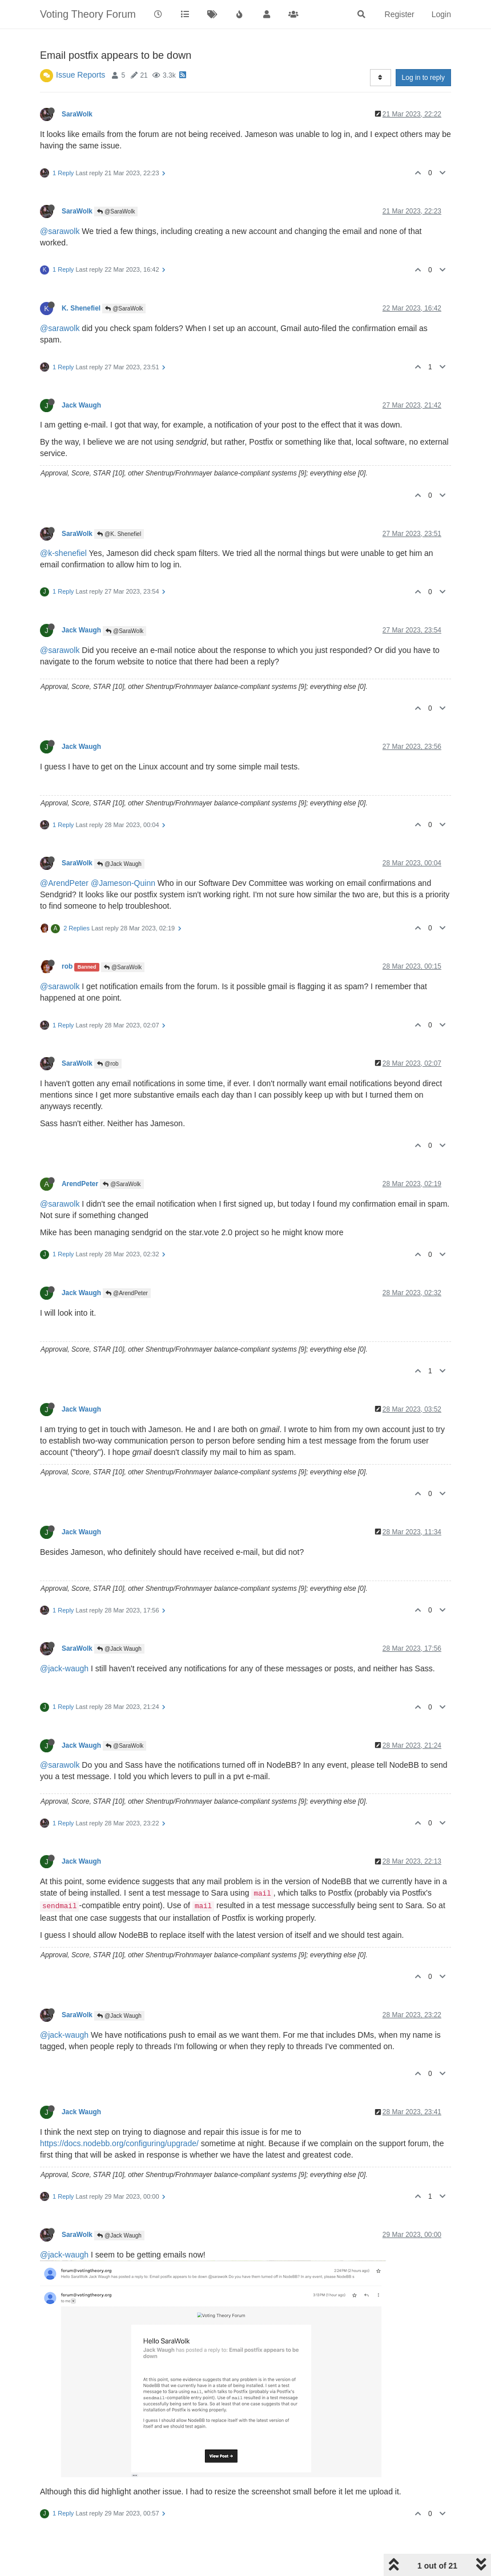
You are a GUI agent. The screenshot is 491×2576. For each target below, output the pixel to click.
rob (67, 966)
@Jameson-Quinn (123, 883)
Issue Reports (80, 74)
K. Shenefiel (81, 308)
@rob (107, 1064)
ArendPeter (80, 1184)
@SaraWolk (116, 211)
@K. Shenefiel (119, 534)
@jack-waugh (64, 1668)
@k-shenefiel (63, 553)
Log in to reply (423, 78)
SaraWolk (77, 114)
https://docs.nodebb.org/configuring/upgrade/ (119, 2143)
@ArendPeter (64, 883)
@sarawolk (59, 231)
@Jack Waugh (119, 864)
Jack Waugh (81, 405)
